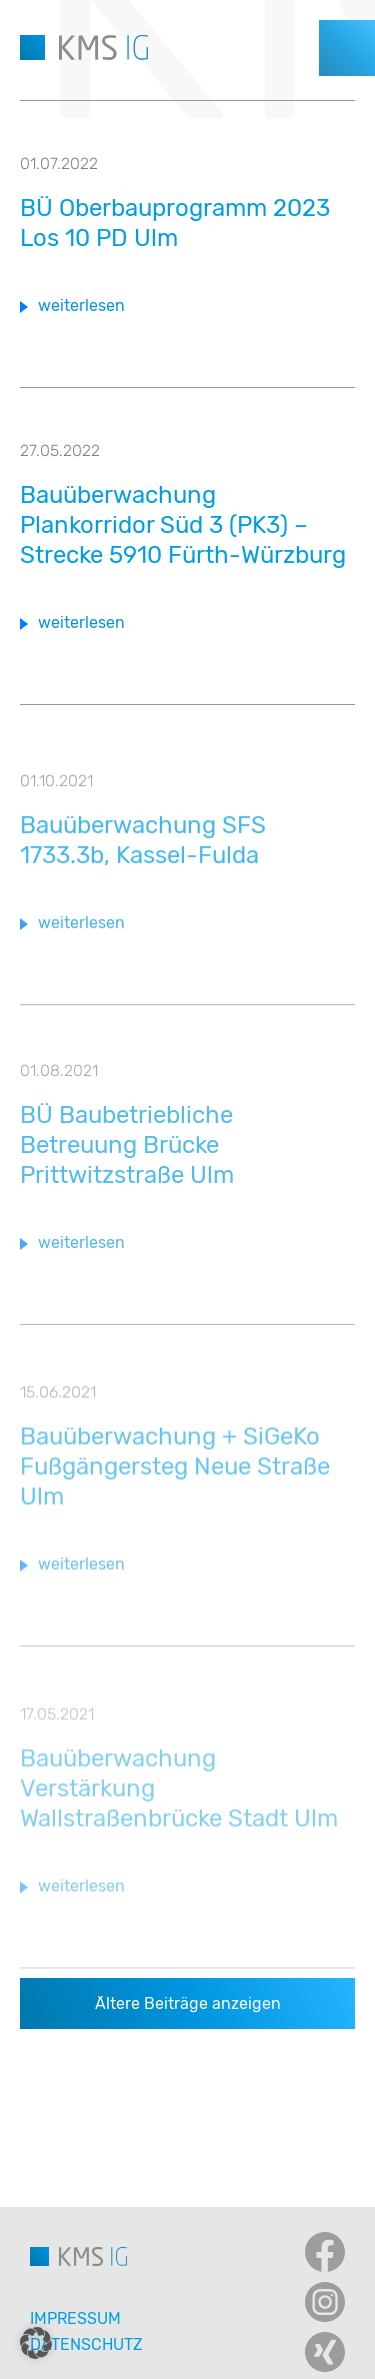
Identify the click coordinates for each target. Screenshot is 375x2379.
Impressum (75, 2318)
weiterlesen (81, 305)
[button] (36, 2343)
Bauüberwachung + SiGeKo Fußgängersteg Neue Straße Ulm (175, 1479)
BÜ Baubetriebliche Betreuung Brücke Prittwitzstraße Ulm (127, 1156)
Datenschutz (86, 2344)
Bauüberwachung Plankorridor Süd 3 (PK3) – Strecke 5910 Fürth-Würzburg (183, 525)
